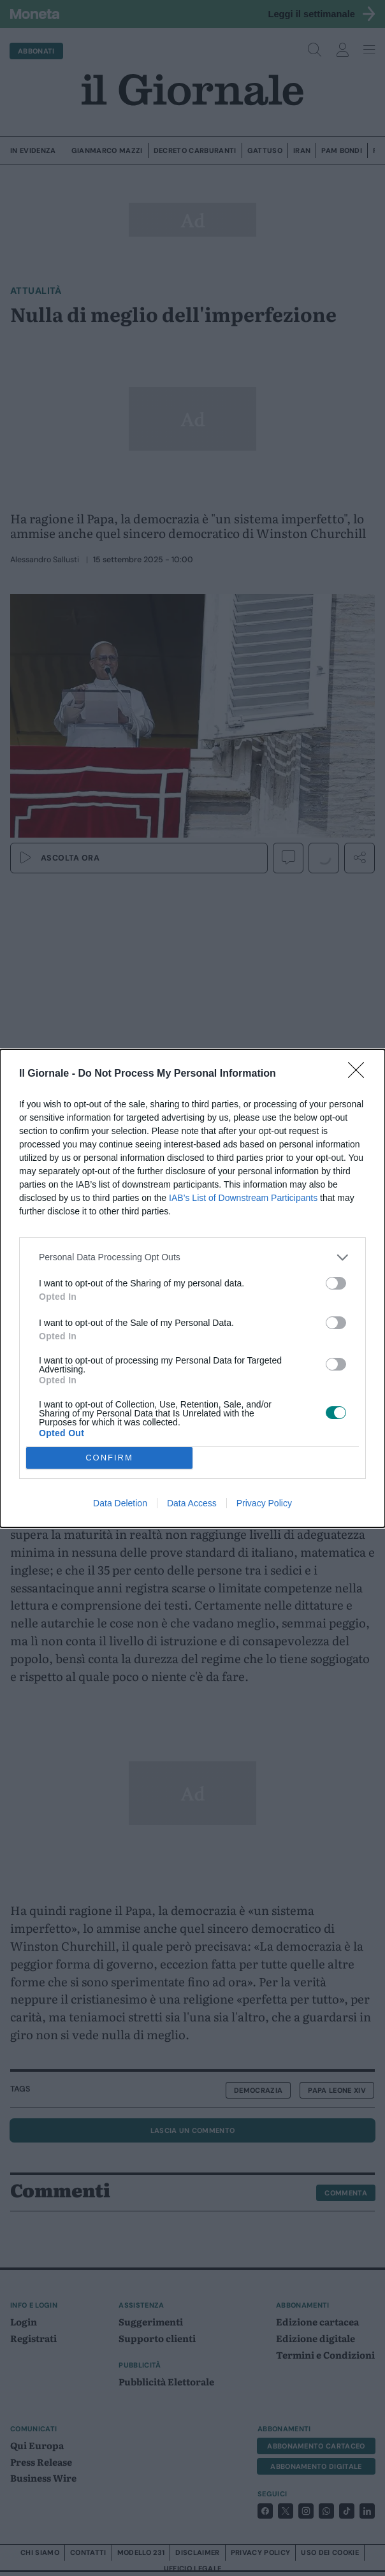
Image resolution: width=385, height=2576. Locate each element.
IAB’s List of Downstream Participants (243, 1198)
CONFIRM (109, 1457)
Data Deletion (120, 1503)
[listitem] (192, 1257)
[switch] (336, 1283)
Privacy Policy (264, 1503)
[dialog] (192, 1288)
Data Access (192, 1503)
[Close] (360, 1074)
